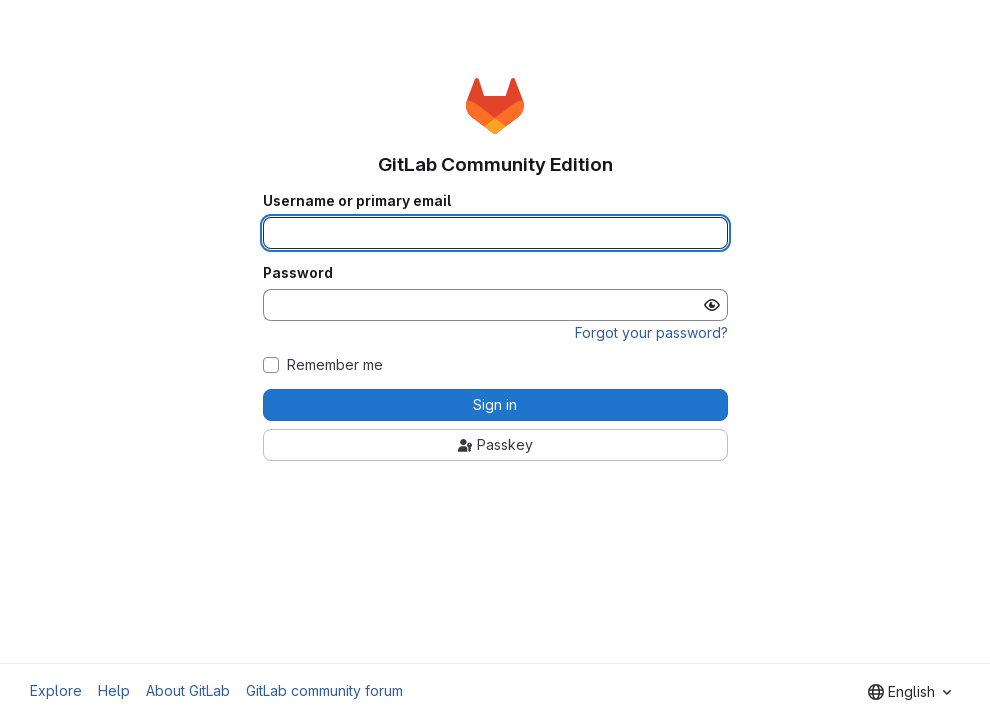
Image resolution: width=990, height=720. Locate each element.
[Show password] (712, 305)
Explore (56, 690)
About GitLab (188, 690)
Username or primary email (357, 201)
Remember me (335, 365)
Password (298, 273)
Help (114, 690)
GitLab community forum (324, 690)
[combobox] (909, 692)
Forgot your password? (651, 332)
